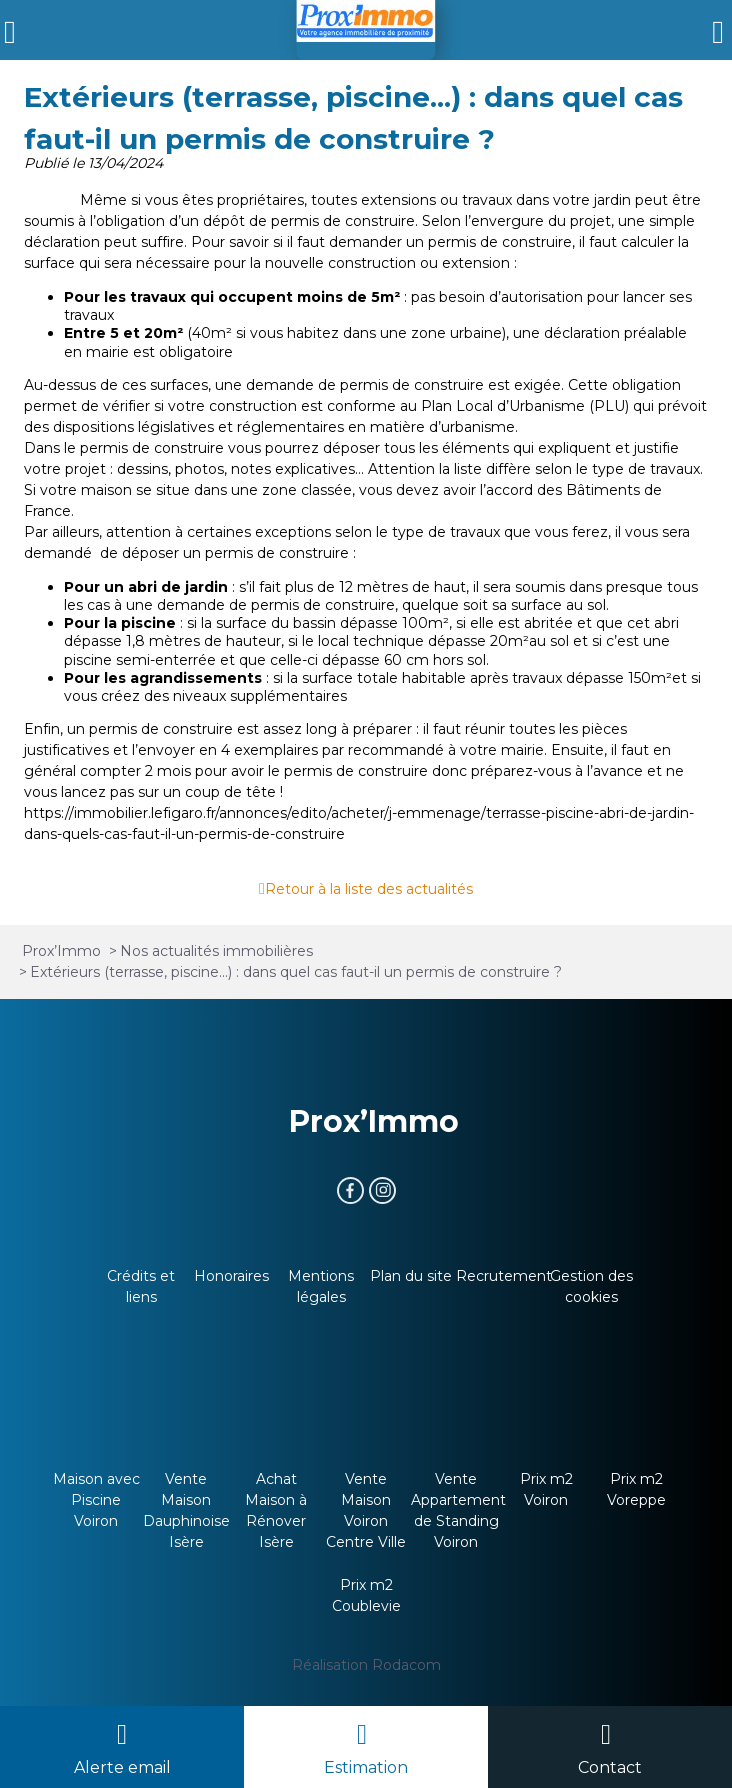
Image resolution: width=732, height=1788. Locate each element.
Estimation (366, 1767)
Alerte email (122, 1767)
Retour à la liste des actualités (369, 889)
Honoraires (231, 1276)
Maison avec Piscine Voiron (96, 1500)
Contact (610, 1767)
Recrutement (504, 1276)
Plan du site (411, 1276)
